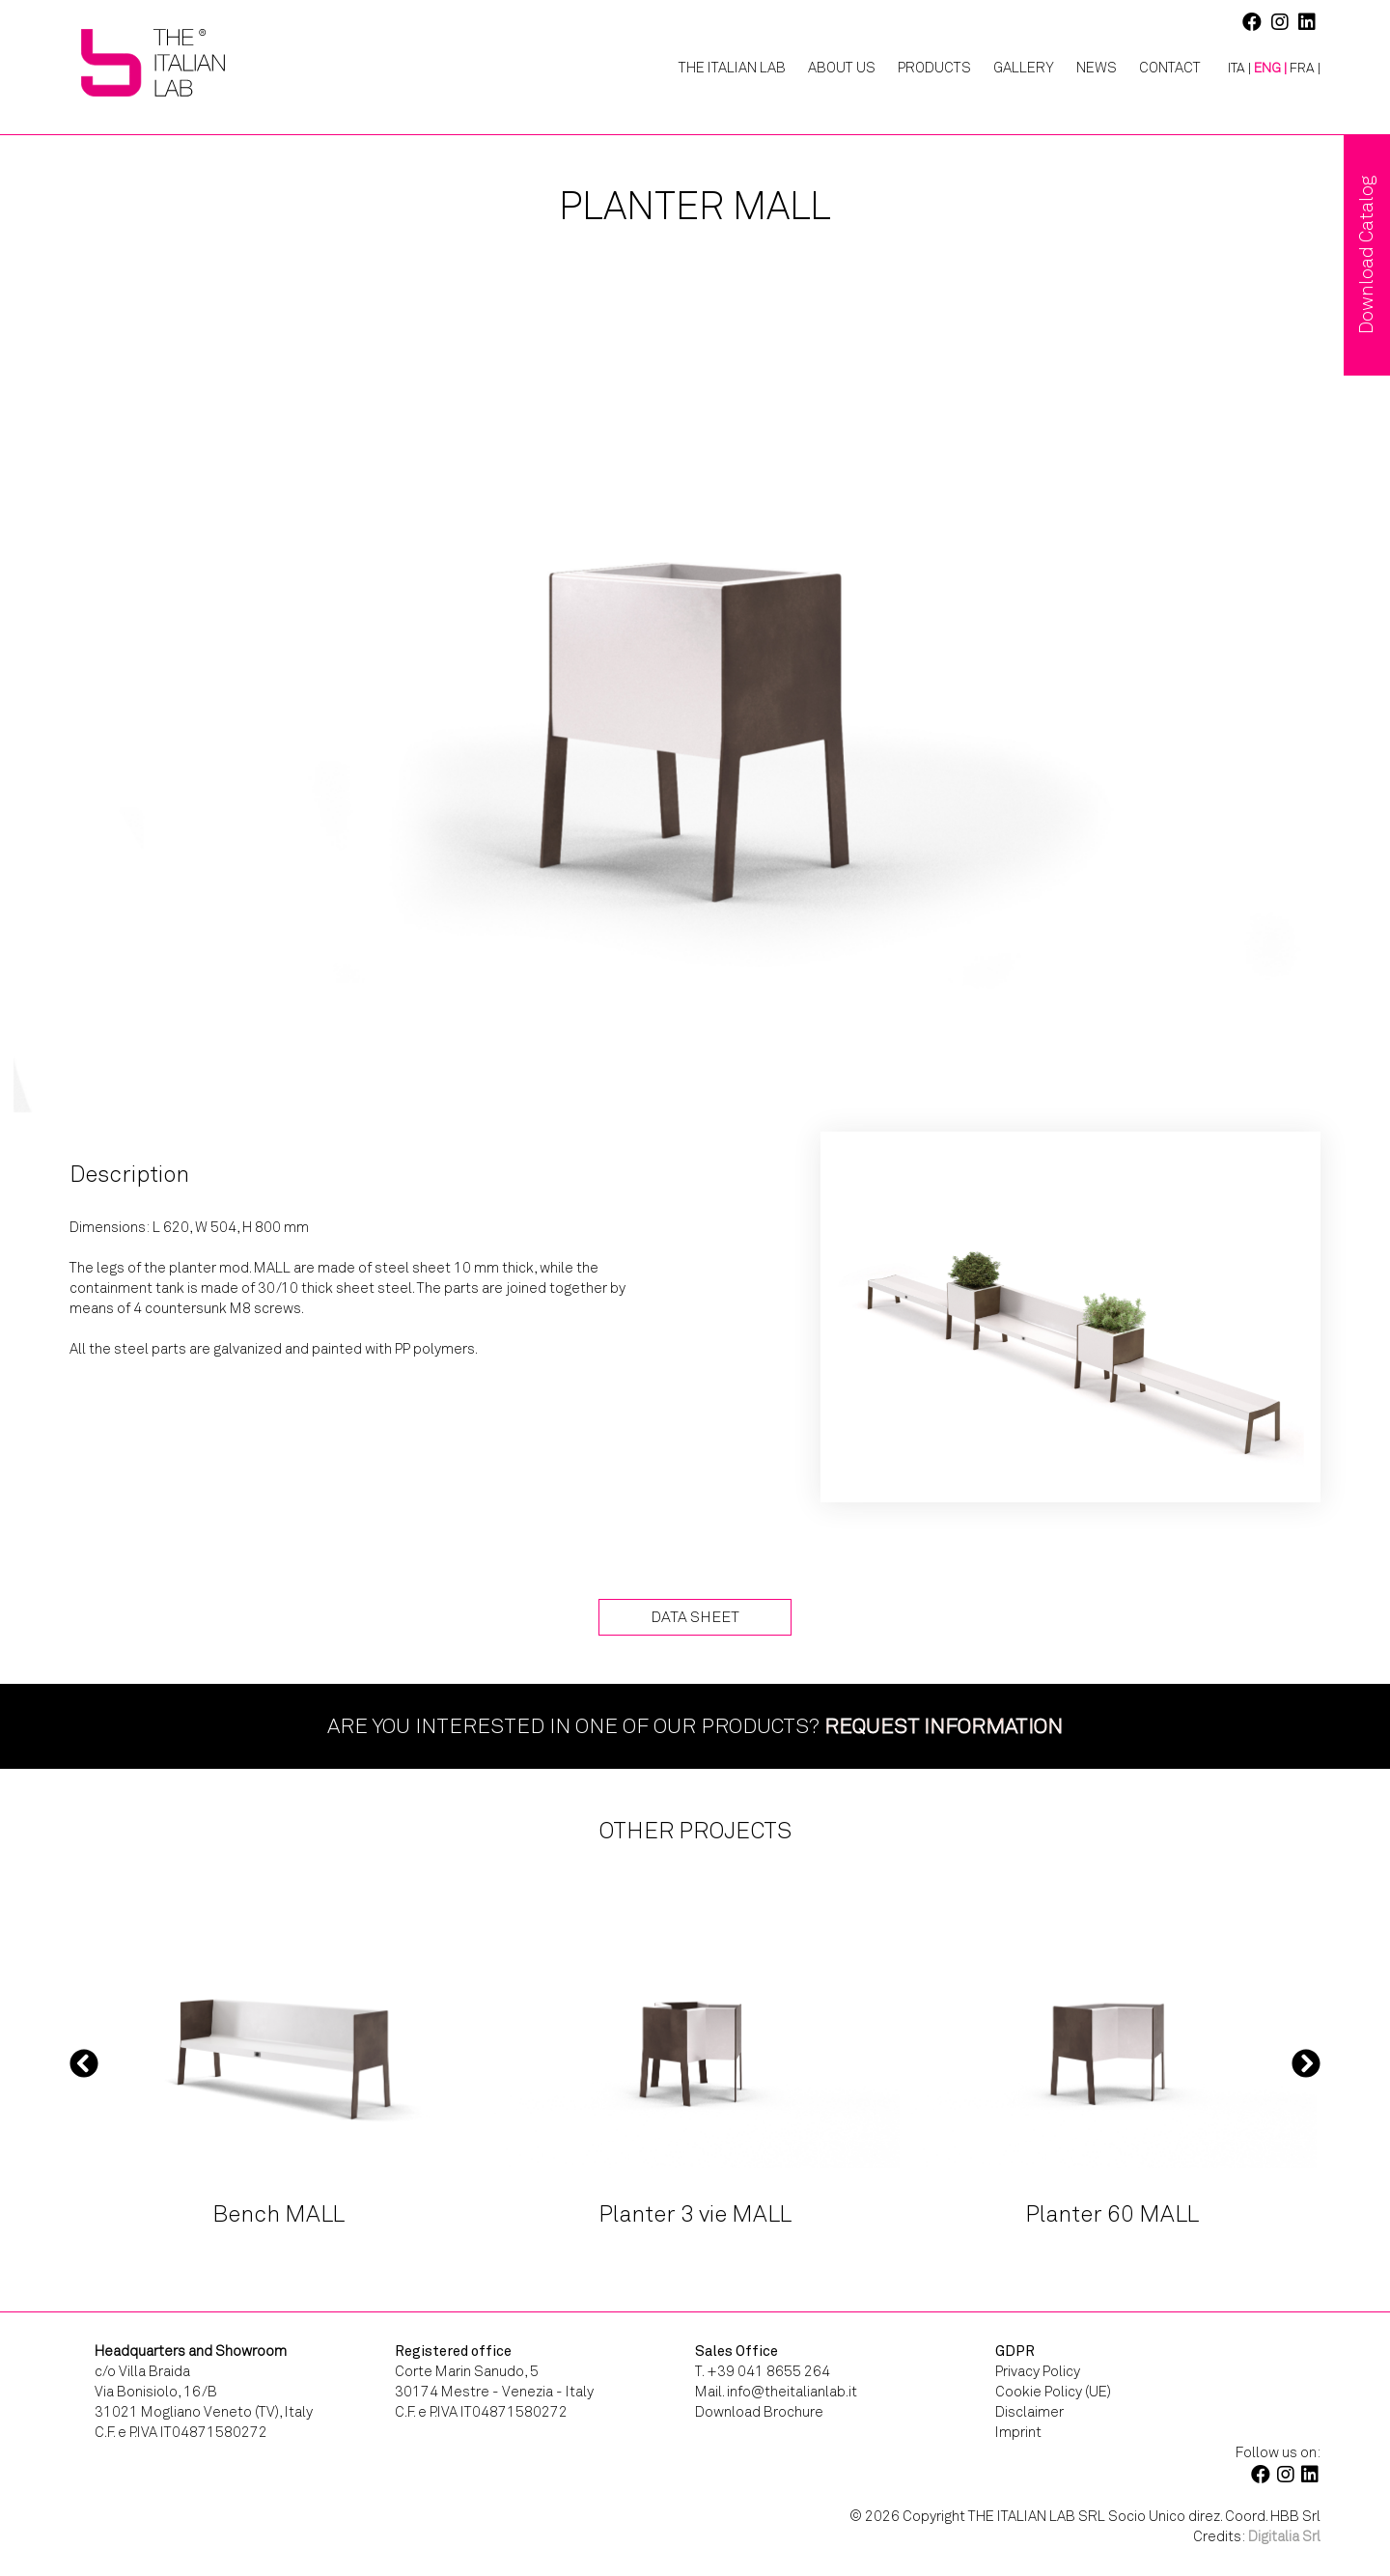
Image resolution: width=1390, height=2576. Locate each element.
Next (1306, 2063)
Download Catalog (1366, 255)
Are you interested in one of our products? (695, 1726)
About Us (842, 67)
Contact (1170, 67)
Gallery (1023, 67)
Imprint (1018, 2432)
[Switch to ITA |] (1232, 68)
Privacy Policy (1037, 2371)
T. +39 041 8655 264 (762, 2371)
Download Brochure (759, 2412)
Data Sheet (695, 1617)
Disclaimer (1029, 2412)
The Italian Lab (732, 67)
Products (934, 67)
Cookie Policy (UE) (1053, 2391)
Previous (84, 2063)
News (1096, 67)
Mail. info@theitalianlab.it (776, 2391)
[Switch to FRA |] (1305, 68)
